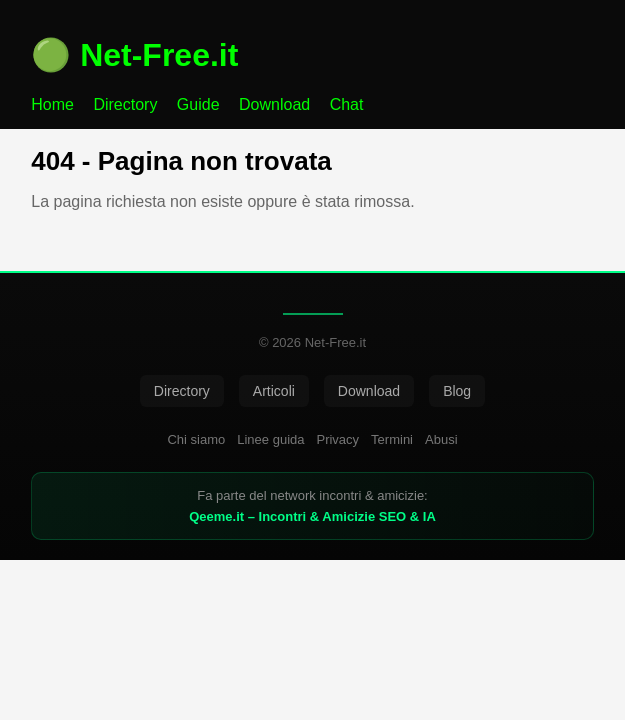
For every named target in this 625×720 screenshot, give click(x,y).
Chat (347, 104)
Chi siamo (196, 439)
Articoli (274, 391)
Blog (457, 391)
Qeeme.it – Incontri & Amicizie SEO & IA (312, 516)
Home (52, 104)
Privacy (337, 439)
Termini (392, 439)
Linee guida (270, 439)
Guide (198, 104)
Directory (125, 104)
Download (274, 104)
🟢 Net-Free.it (134, 55)
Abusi (441, 439)
